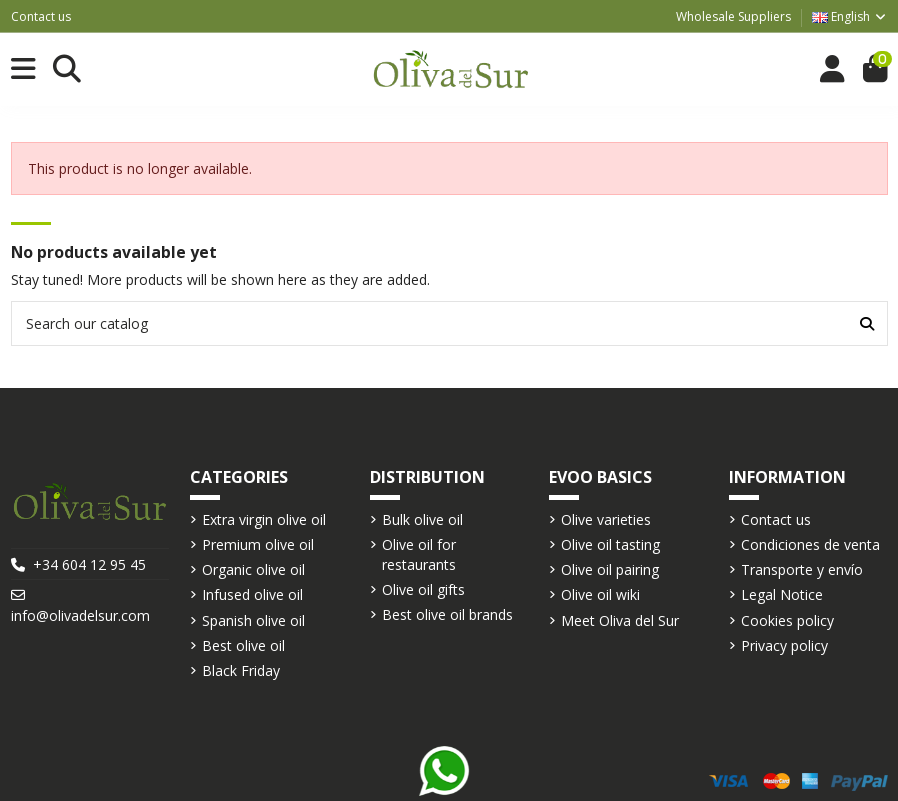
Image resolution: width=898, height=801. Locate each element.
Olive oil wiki (600, 594)
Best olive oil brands (447, 614)
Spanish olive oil (253, 620)
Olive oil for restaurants (419, 554)
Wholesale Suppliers (733, 16)
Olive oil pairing (610, 569)
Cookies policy (787, 620)
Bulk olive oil (422, 519)
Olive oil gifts (423, 589)
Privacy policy (784, 645)
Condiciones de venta (810, 544)
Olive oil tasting (610, 544)
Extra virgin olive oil (264, 519)
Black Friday (241, 670)
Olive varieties (606, 519)
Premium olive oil (258, 544)
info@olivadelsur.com (80, 615)
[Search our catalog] (867, 323)
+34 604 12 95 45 (89, 564)
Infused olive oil (252, 594)
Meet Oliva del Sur (620, 620)
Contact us (41, 16)
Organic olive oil (253, 569)
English (850, 16)
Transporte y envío (802, 569)
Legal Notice (782, 594)
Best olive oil (243, 645)
